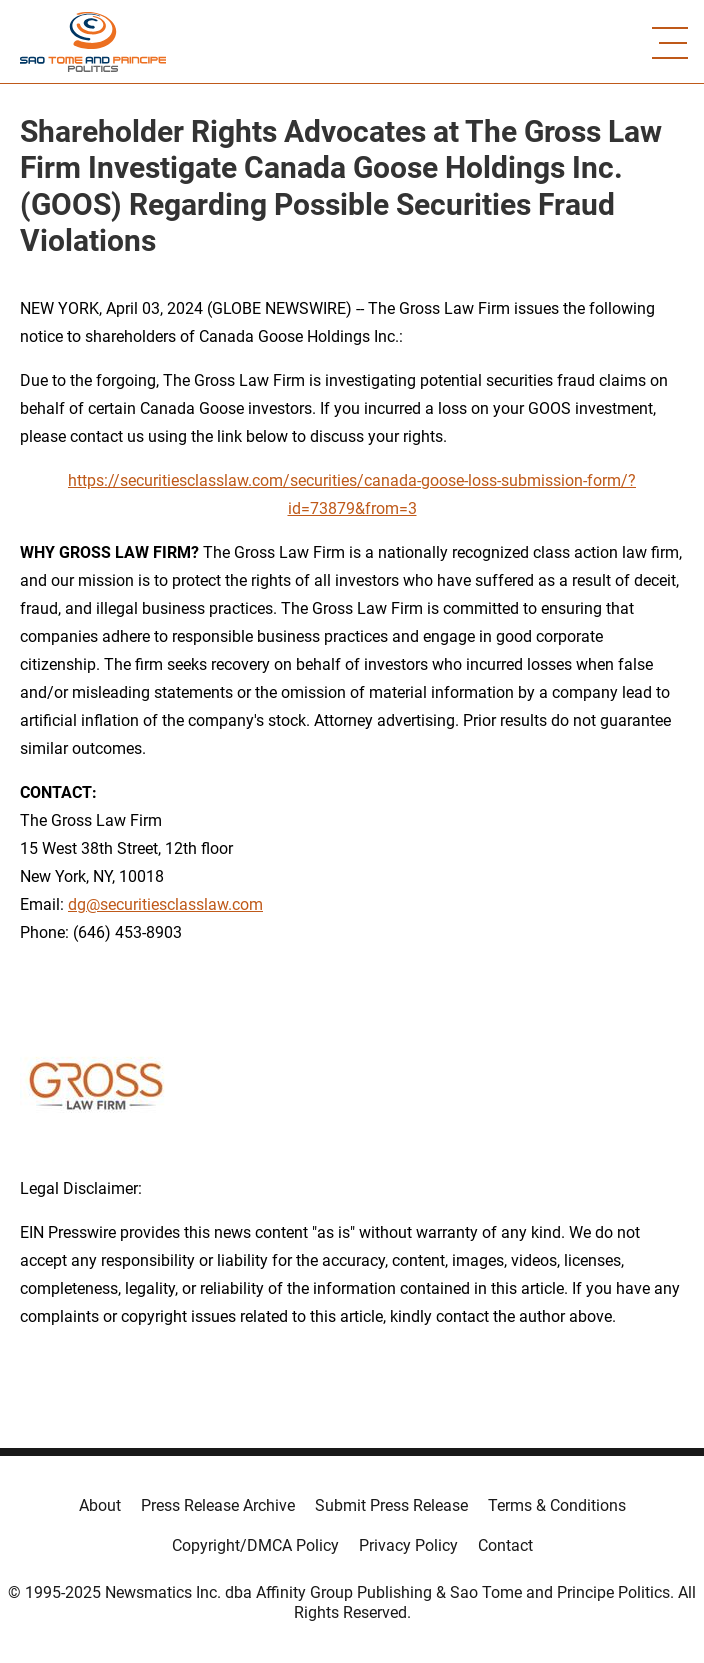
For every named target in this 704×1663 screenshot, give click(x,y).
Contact (505, 1545)
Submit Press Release (391, 1505)
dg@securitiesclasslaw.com (165, 904)
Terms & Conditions (557, 1505)
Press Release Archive (218, 1505)
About (100, 1505)
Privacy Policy (408, 1545)
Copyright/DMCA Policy (255, 1545)
